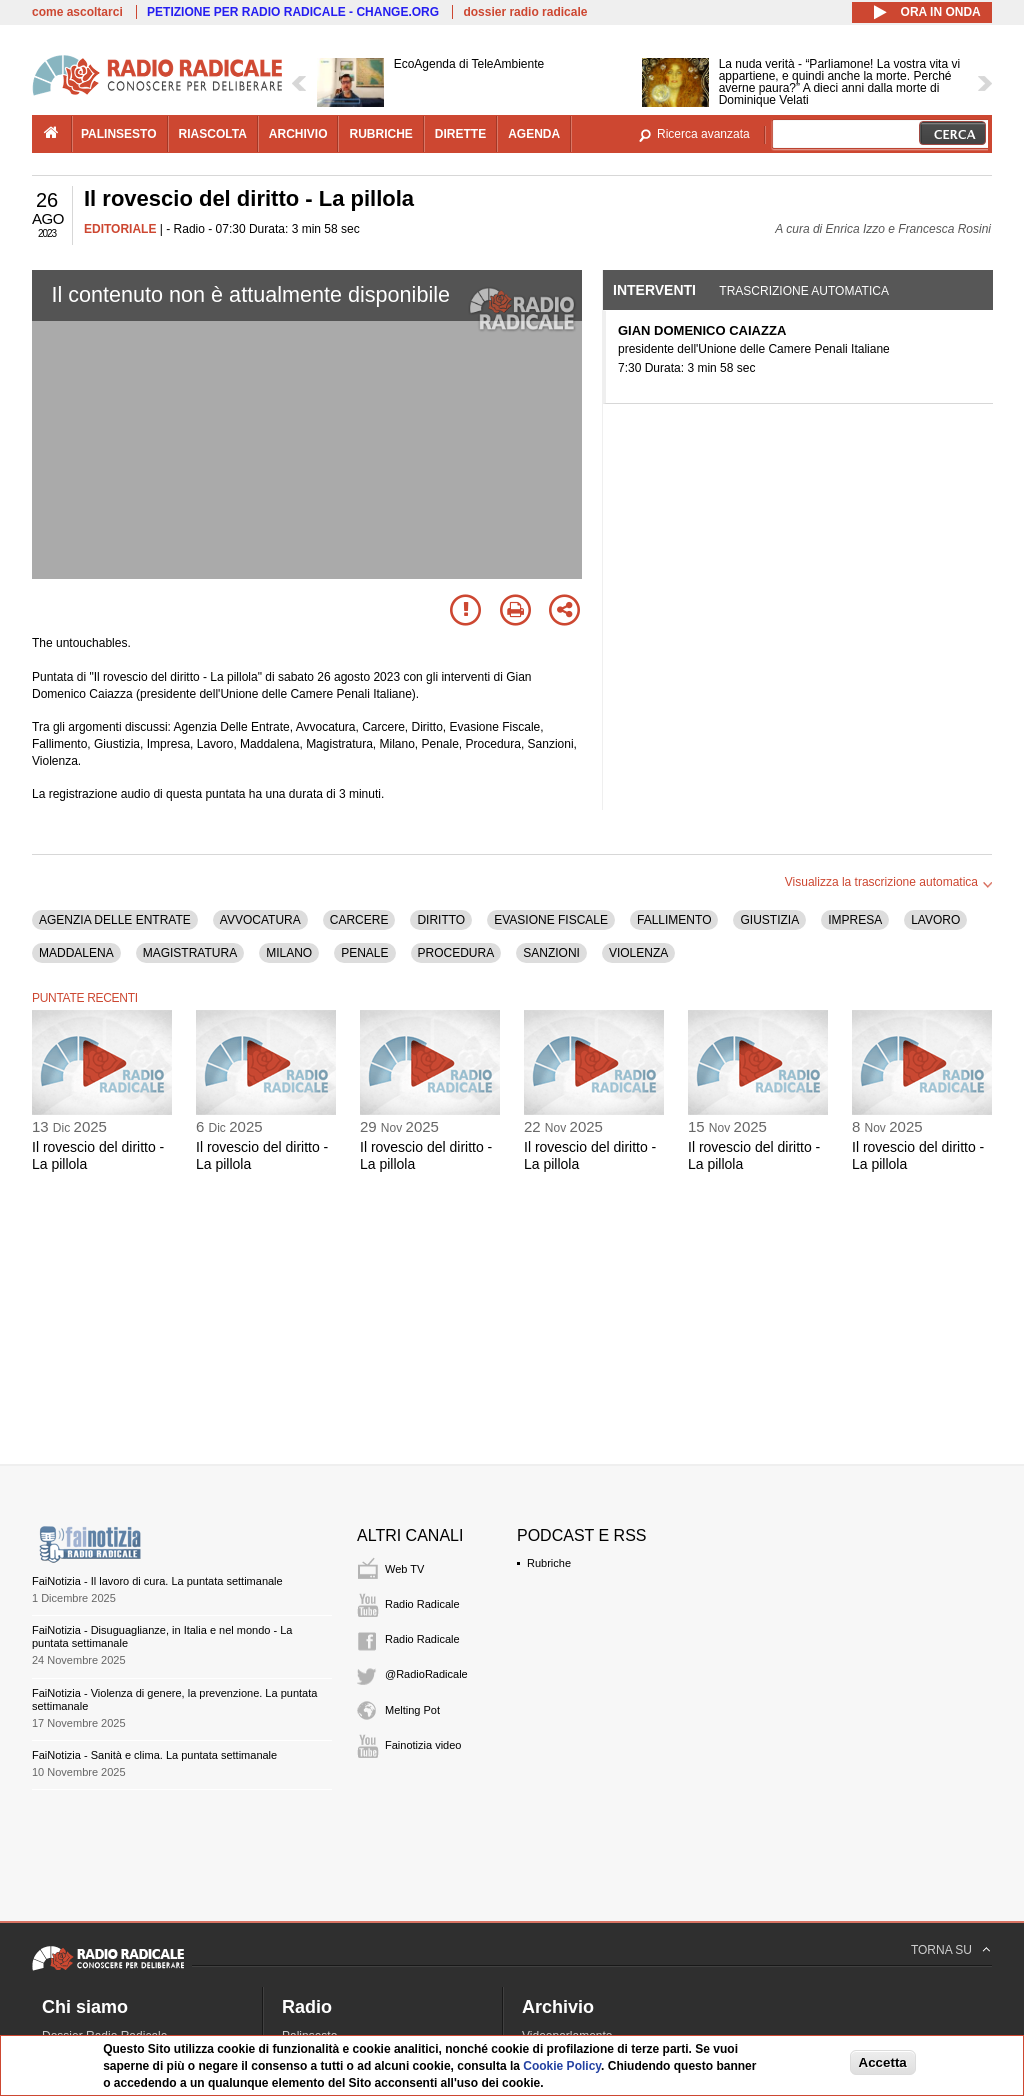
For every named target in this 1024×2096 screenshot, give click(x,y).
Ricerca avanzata (703, 134)
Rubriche (549, 1563)
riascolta (213, 134)
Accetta (883, 2062)
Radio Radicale (422, 1604)
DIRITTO (441, 920)
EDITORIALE (120, 229)
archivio (298, 134)
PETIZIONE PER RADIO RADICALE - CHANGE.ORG (293, 12)
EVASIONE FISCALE (551, 920)
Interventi (654, 290)
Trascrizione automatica (804, 291)
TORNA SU (941, 1950)
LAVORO (935, 920)
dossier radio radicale (525, 12)
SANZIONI (551, 953)
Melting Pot (412, 1710)
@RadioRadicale (426, 1674)
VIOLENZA (638, 953)
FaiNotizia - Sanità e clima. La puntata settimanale (154, 1755)
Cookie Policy (562, 2066)
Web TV (404, 1569)
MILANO (289, 953)
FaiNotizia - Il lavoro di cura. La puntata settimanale (157, 1581)
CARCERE (359, 920)
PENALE (364, 953)
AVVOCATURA (260, 920)
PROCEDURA (456, 953)
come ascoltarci (77, 12)
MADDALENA (76, 953)
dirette (460, 134)
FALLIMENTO (674, 920)
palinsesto (119, 134)
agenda (534, 134)
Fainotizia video (423, 1745)
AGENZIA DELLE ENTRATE (115, 920)
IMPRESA (855, 920)
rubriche (380, 134)
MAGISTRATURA (190, 953)
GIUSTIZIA (769, 920)
